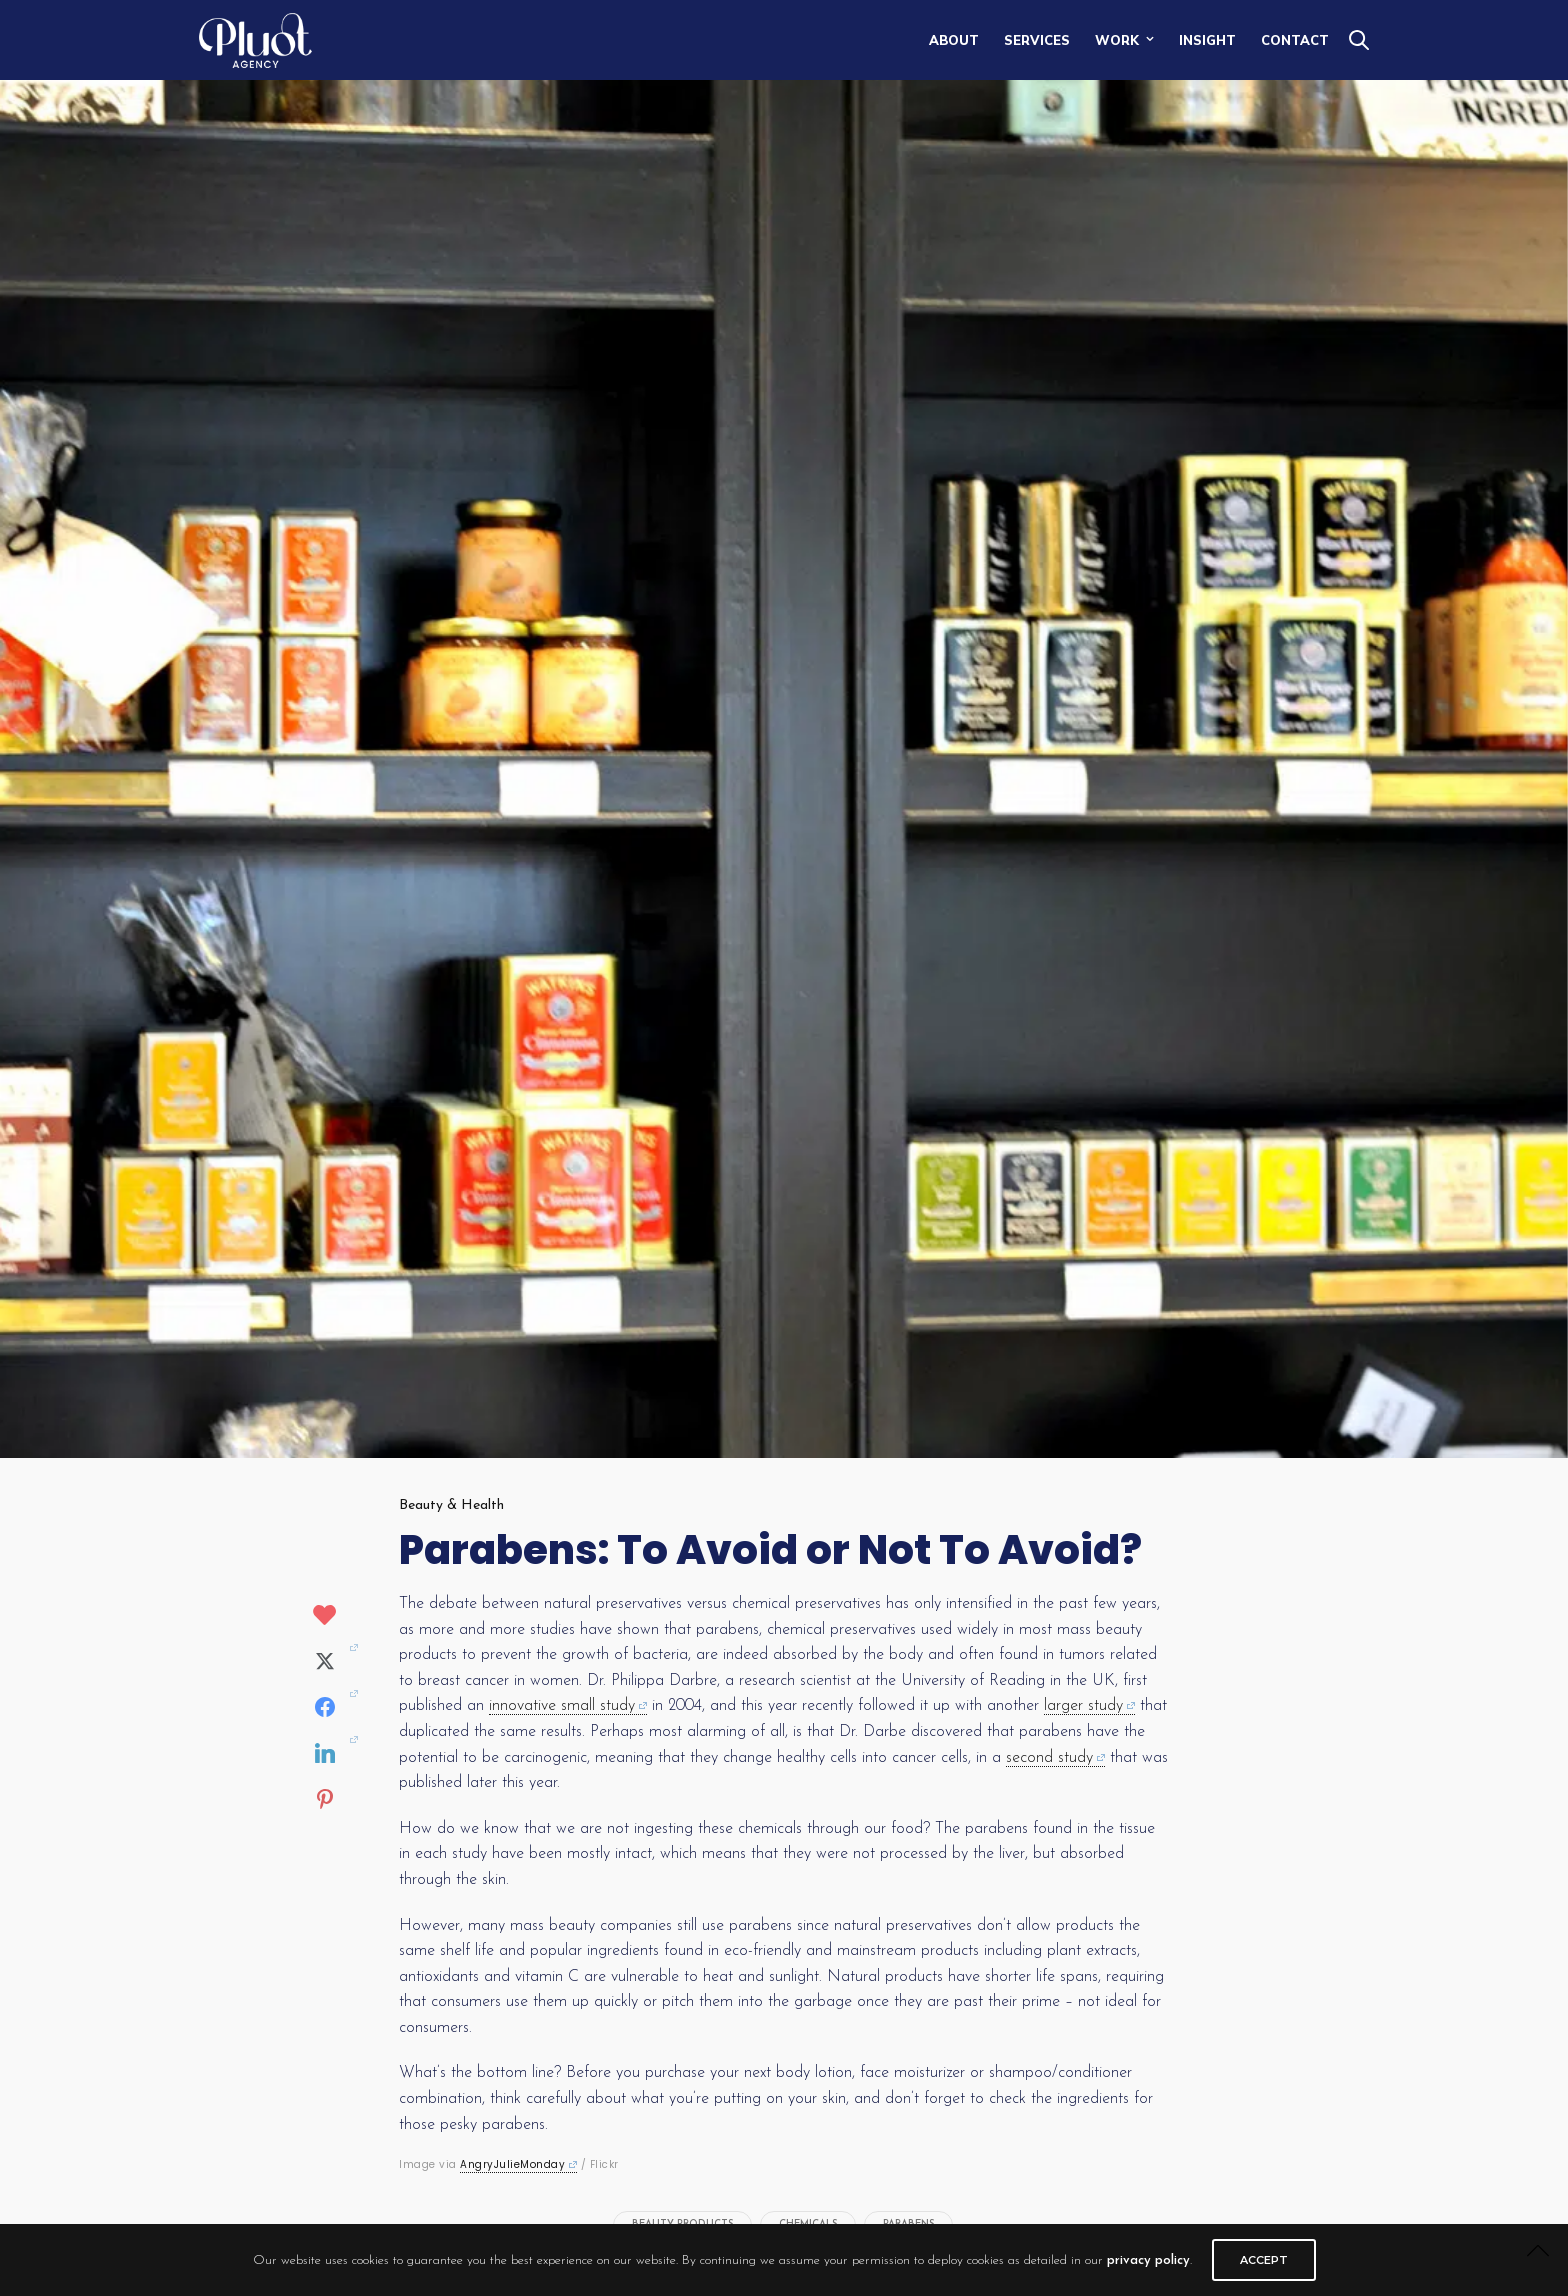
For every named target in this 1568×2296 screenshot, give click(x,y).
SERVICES (1037, 40)
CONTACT (1295, 40)
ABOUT (954, 40)
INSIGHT (1207, 40)
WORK (1117, 40)
